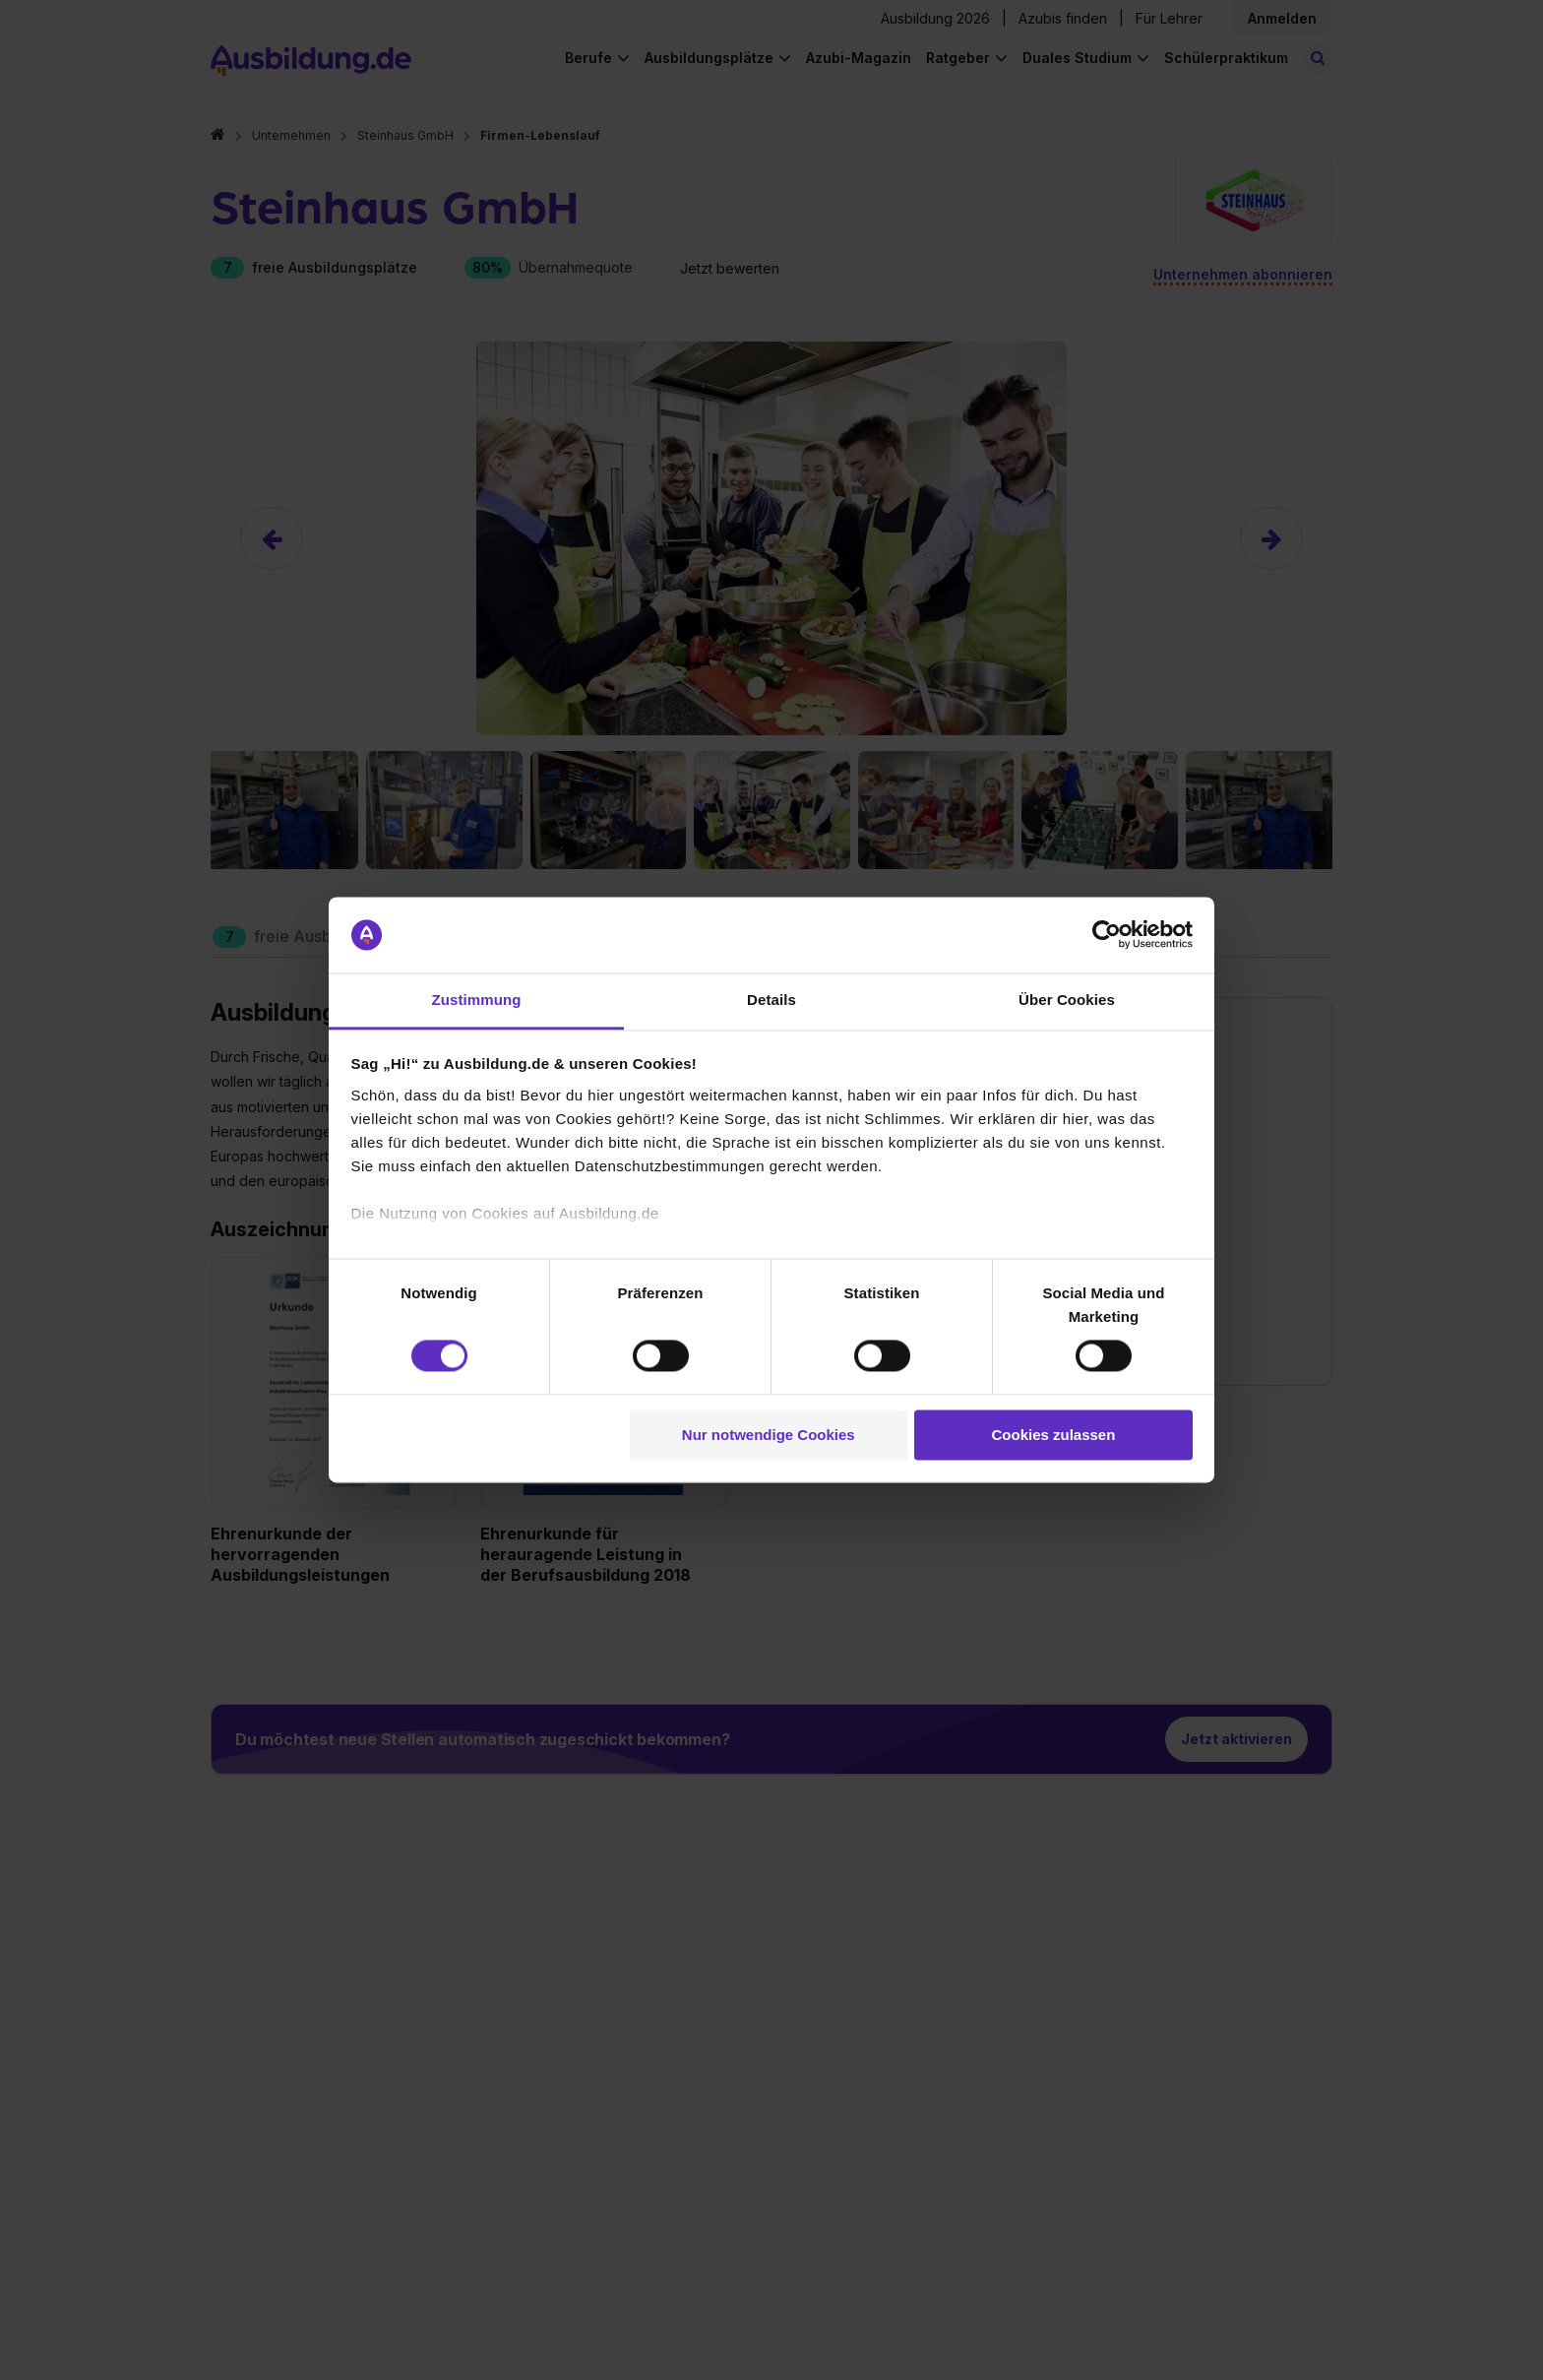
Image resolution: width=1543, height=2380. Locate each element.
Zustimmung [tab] (477, 999)
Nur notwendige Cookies (768, 1434)
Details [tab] (771, 999)
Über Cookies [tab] (1066, 999)
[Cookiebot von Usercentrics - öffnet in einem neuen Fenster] (1106, 935)
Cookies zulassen (1053, 1434)
